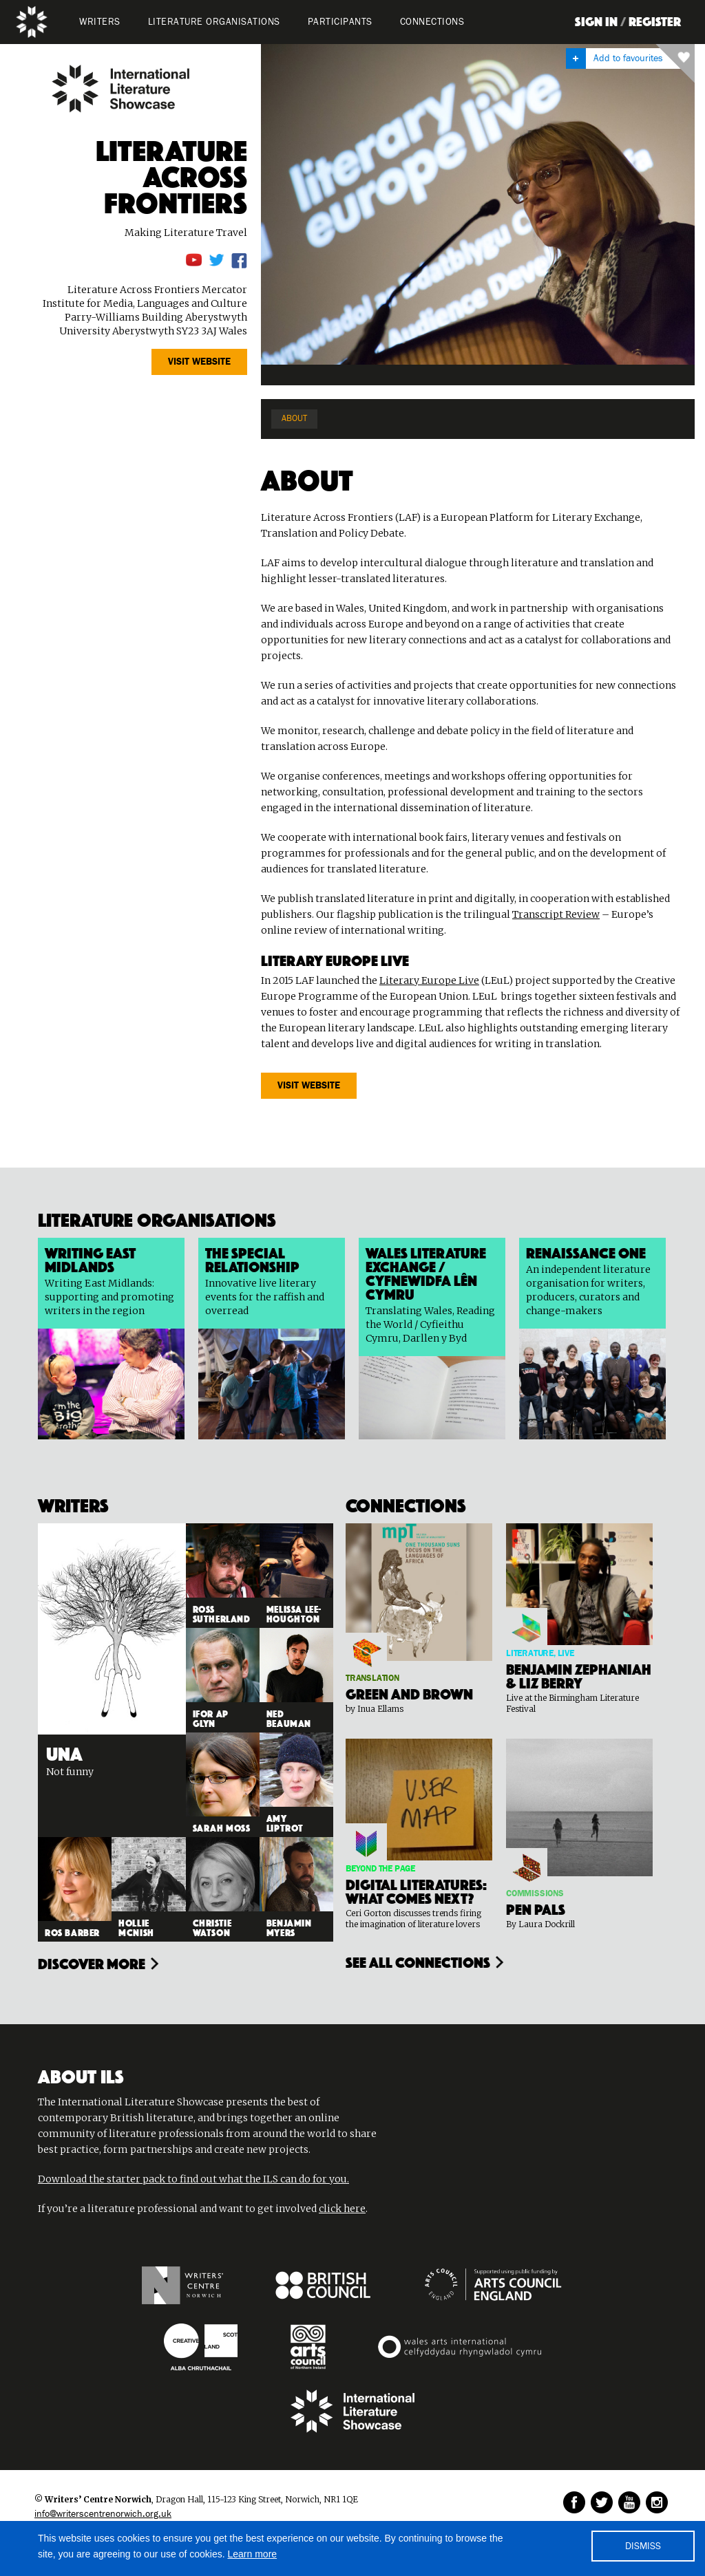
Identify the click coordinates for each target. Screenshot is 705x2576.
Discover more (91, 1962)
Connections (432, 22)
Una (64, 1751)
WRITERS (99, 22)
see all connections (418, 1960)
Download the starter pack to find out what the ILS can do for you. (193, 2179)
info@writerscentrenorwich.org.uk (102, 2514)
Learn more (252, 2553)
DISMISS (643, 2546)
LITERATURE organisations (214, 22)
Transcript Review (556, 914)
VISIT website (199, 362)
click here (342, 2208)
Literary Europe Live (429, 980)
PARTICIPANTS (340, 22)
